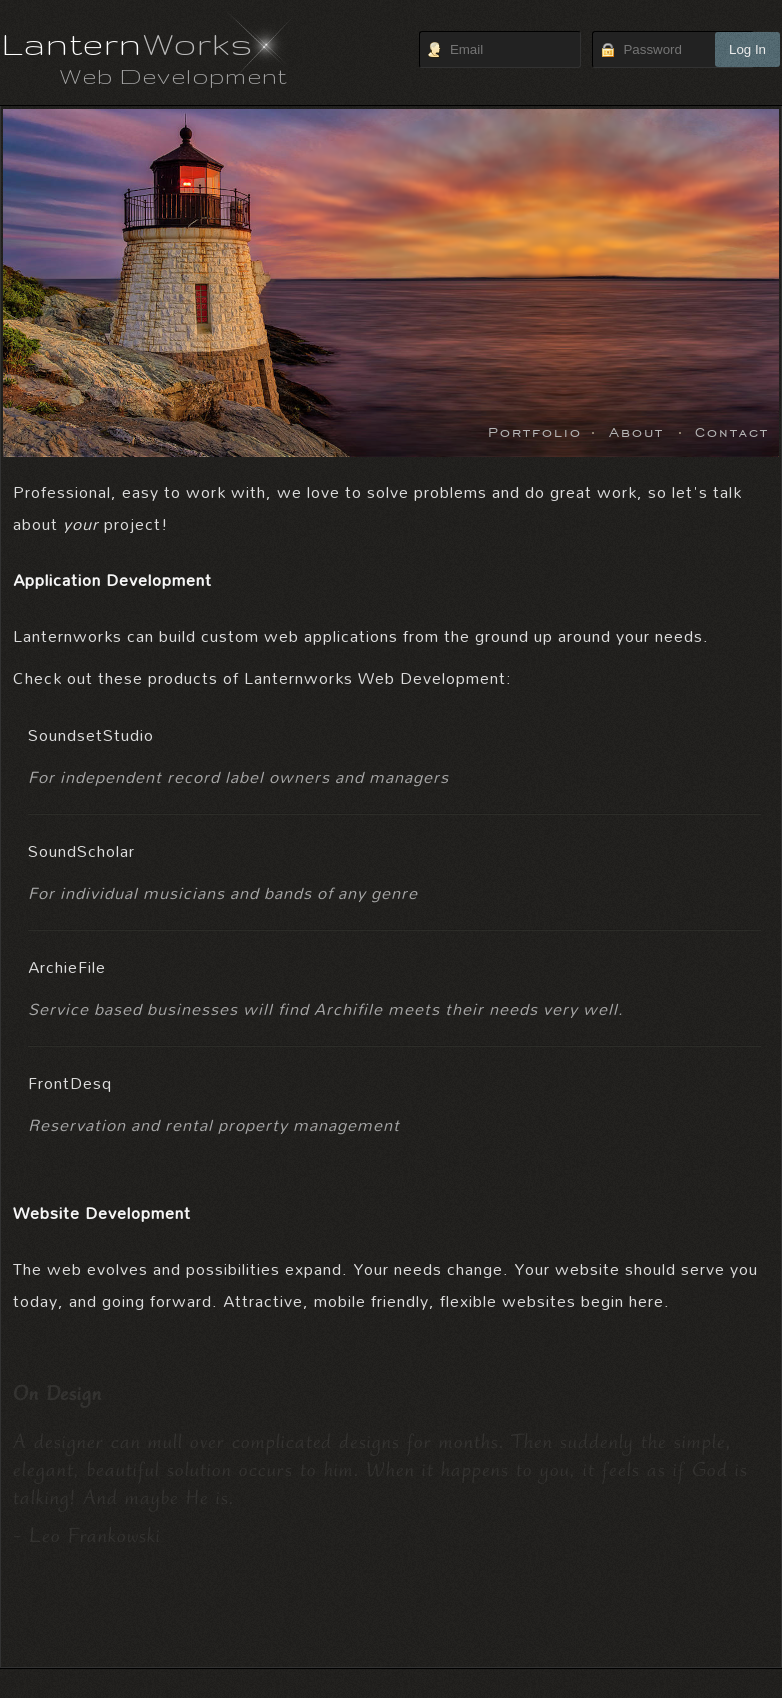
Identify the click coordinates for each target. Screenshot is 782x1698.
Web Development (173, 75)
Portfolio (535, 430)
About (636, 430)
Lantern (127, 43)
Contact (732, 430)
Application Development (112, 579)
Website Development (102, 1212)
